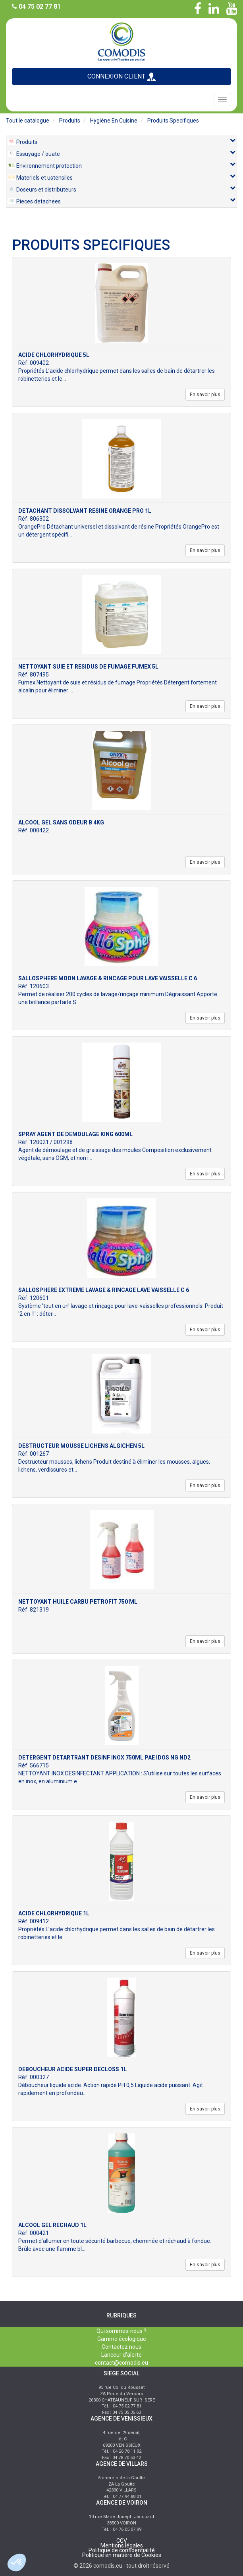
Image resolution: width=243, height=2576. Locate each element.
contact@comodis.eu (121, 2362)
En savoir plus (205, 394)
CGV (121, 2541)
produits (69, 120)
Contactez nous (121, 2347)
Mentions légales (121, 2545)
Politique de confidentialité (122, 2550)
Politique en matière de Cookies (121, 2555)
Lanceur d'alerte (121, 2355)
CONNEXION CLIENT (121, 77)
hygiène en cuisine (113, 120)
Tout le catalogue (27, 120)
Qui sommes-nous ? (121, 2331)
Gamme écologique (121, 2339)
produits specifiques (173, 120)
